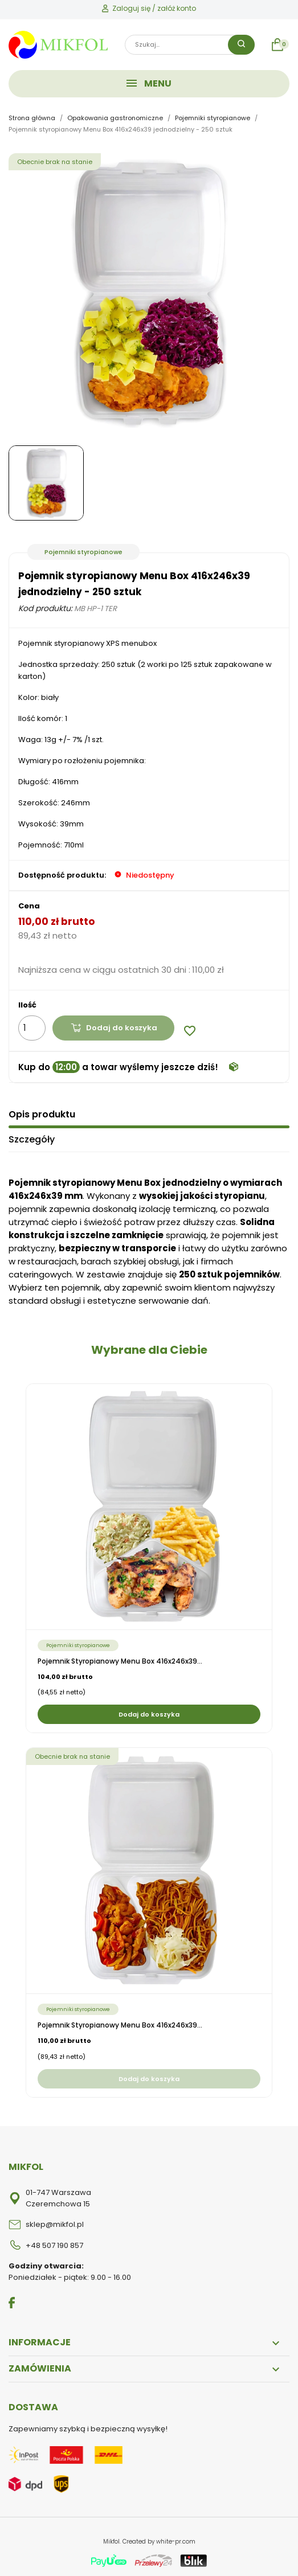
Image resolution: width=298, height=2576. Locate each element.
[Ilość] (32, 1028)
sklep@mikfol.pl (55, 2223)
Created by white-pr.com (159, 2540)
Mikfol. (113, 2540)
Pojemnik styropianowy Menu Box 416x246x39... (120, 1660)
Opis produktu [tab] (42, 1113)
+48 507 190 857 (54, 2244)
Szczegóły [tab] (32, 1138)
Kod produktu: (45, 608)
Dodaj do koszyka (114, 1027)
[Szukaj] (190, 45)
